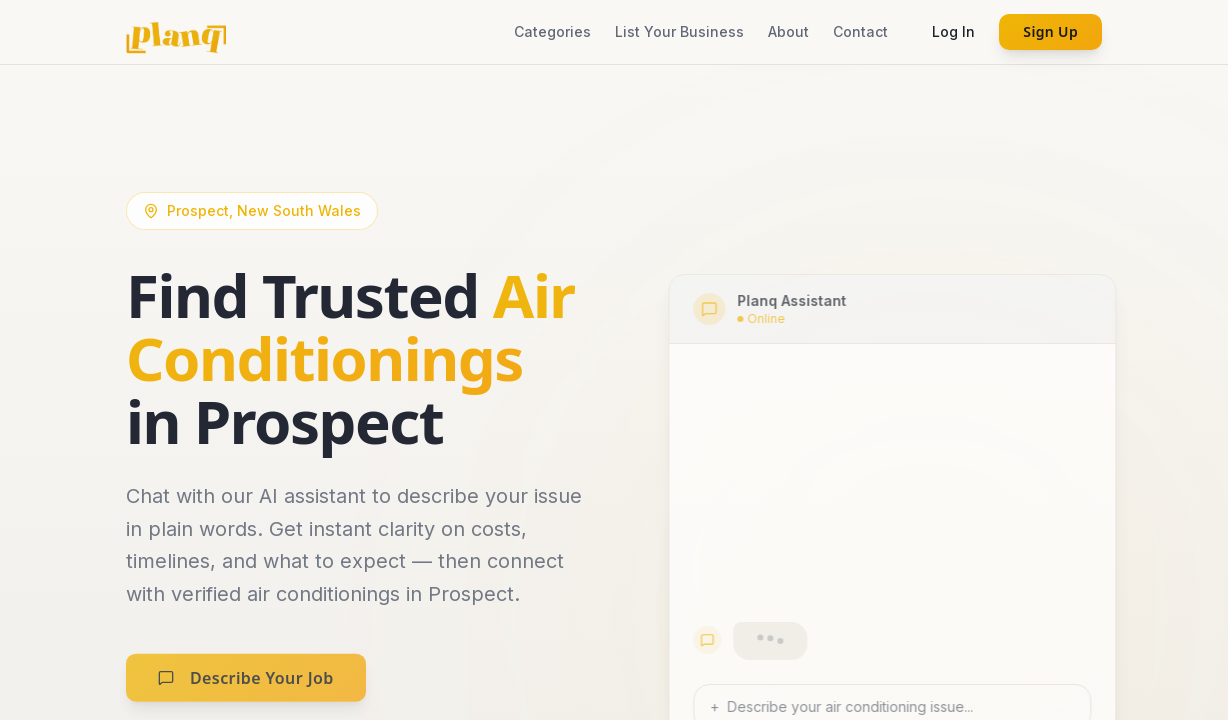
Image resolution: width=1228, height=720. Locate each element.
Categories (552, 31)
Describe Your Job (246, 691)
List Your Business (679, 31)
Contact (860, 31)
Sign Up (1050, 31)
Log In (953, 31)
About (788, 31)
